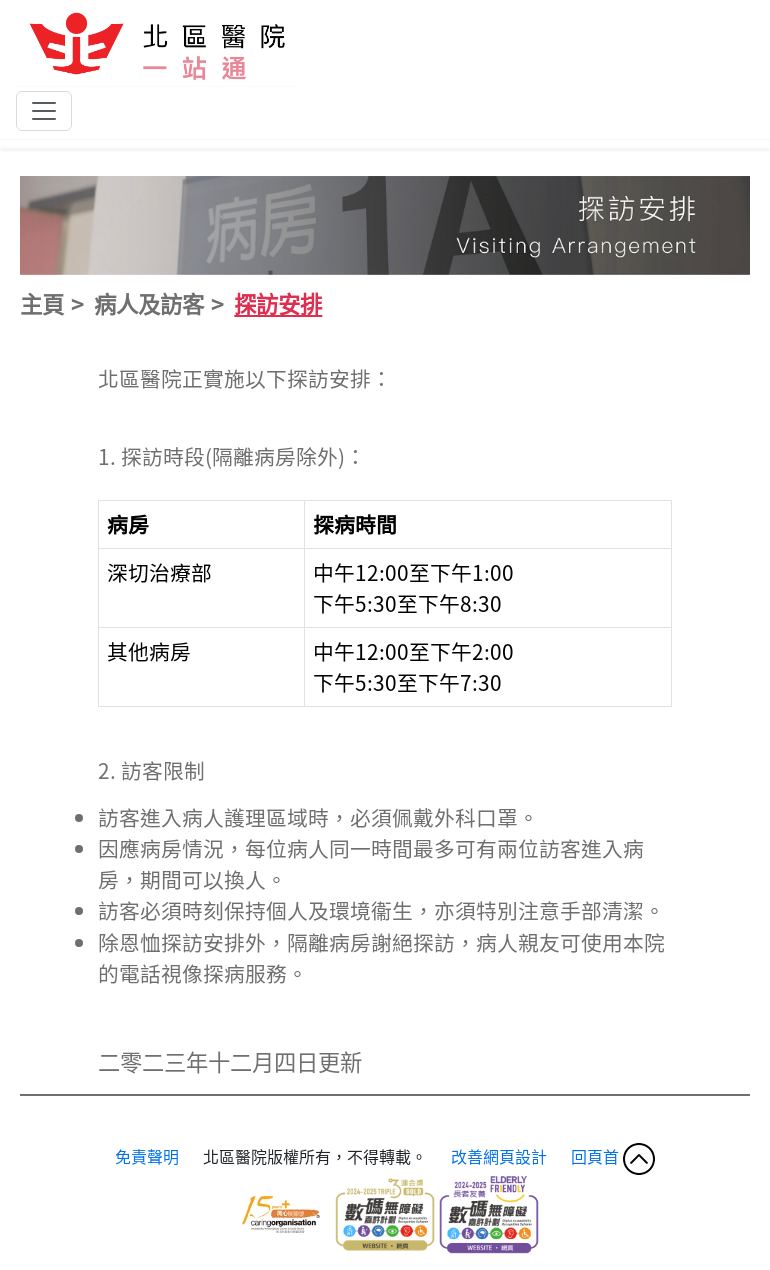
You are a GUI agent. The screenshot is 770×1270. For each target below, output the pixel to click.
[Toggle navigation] (44, 111)
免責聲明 (147, 1156)
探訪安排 (278, 303)
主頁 (42, 303)
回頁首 (613, 1156)
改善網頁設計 (501, 1156)
